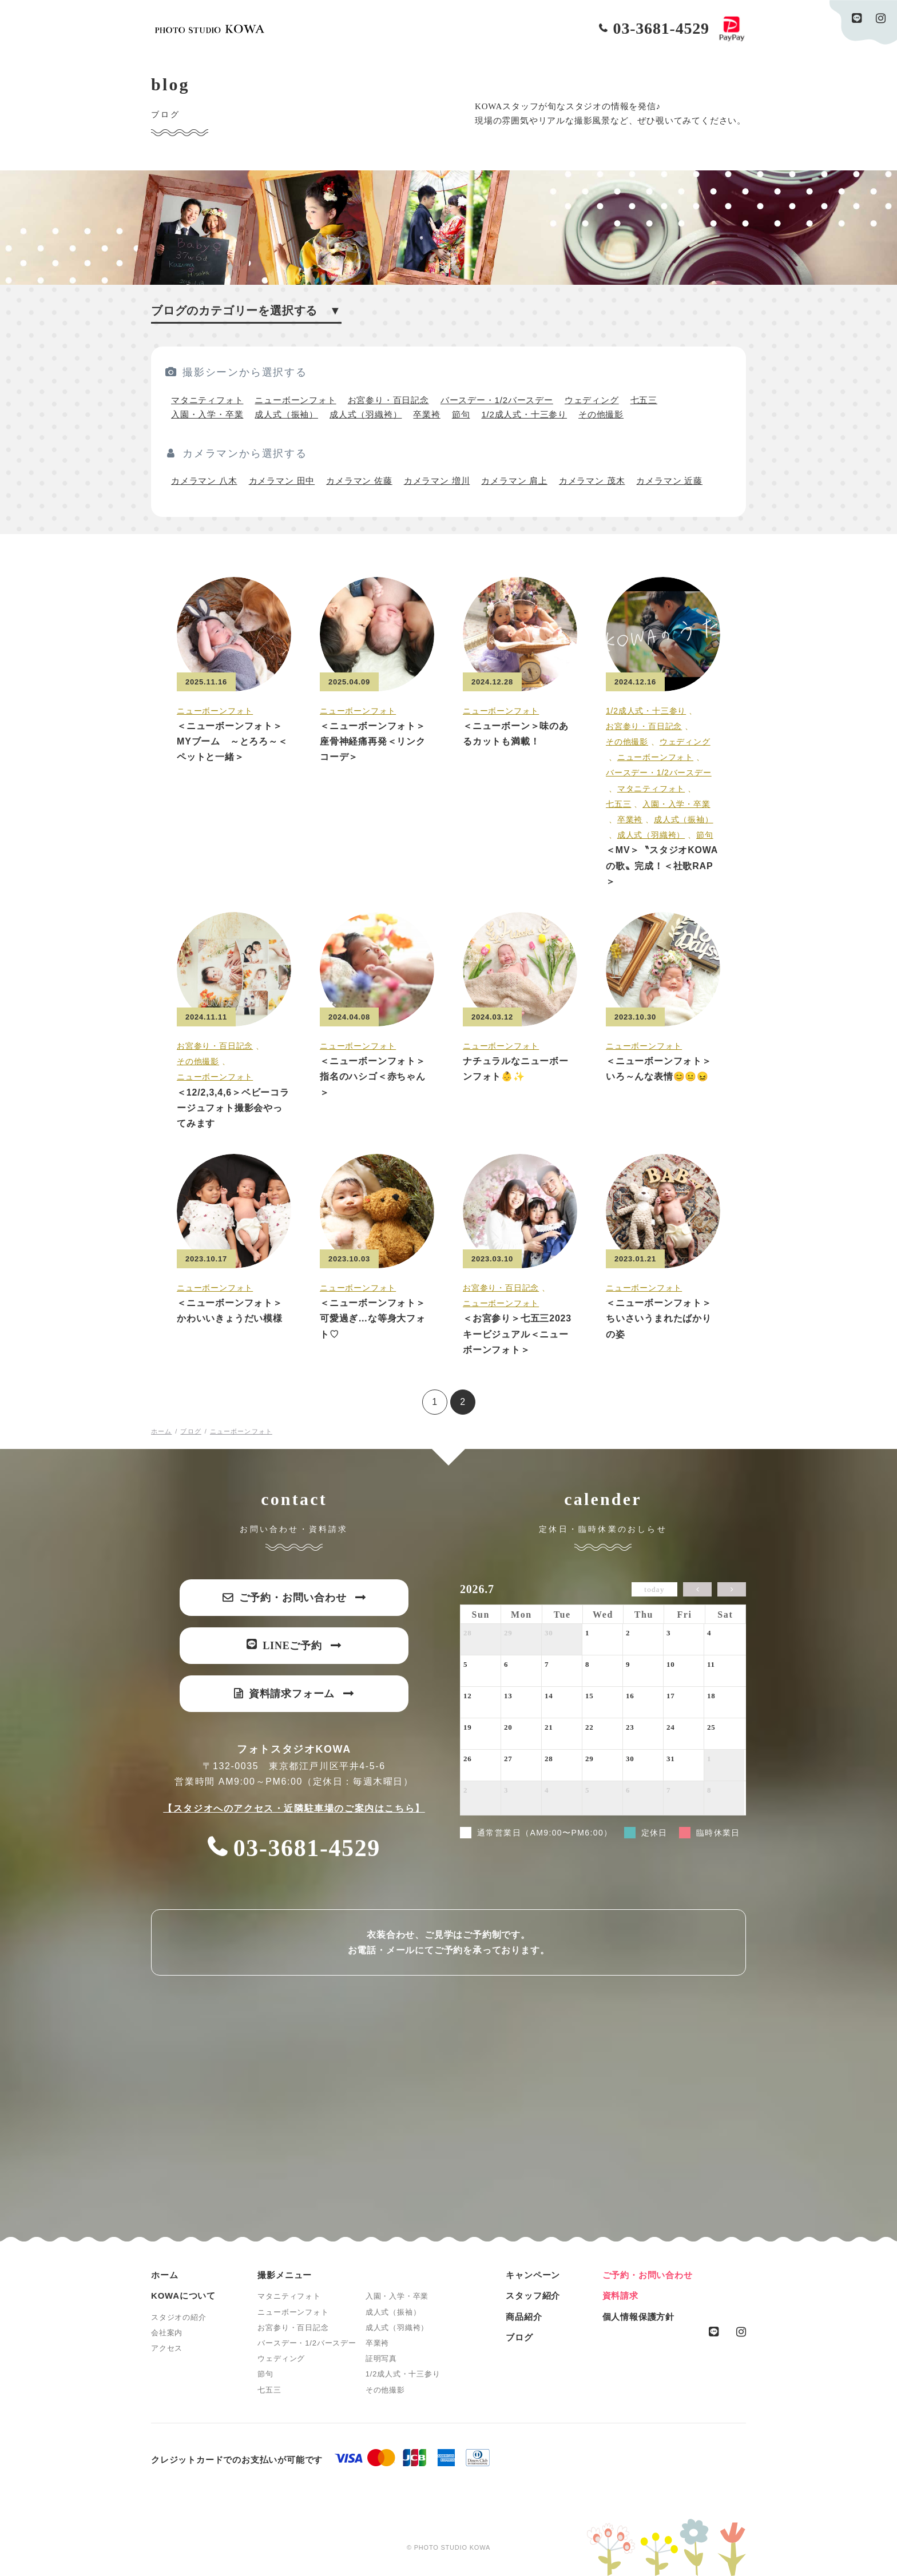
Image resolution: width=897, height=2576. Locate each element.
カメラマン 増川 (437, 480)
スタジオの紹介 (179, 2317)
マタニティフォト (207, 400)
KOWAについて (183, 2295)
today (654, 1589)
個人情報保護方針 (638, 2317)
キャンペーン (533, 2275)
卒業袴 (426, 414)
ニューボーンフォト (295, 400)
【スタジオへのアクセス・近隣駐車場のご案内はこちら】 (294, 1808)
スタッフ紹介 (533, 2295)
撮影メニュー (284, 2275)
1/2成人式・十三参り (524, 414)
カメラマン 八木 (204, 480)
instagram (880, 18)
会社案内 (166, 2332)
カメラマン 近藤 (669, 480)
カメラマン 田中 (282, 480)
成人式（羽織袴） (366, 414)
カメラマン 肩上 (514, 480)
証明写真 (381, 2358)
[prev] (697, 1589)
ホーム (164, 2275)
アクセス (166, 2348)
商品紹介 (524, 2317)
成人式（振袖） (286, 414)
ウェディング (592, 400)
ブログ (519, 2337)
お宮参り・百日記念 (388, 400)
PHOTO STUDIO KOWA (209, 29)
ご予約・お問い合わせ (647, 2275)
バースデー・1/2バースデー (496, 400)
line (857, 18)
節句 (461, 414)
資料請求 (620, 2295)
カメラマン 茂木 (592, 480)
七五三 (643, 400)
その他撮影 (601, 414)
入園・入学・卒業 (207, 414)
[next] (731, 1589)
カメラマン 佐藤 (359, 480)
